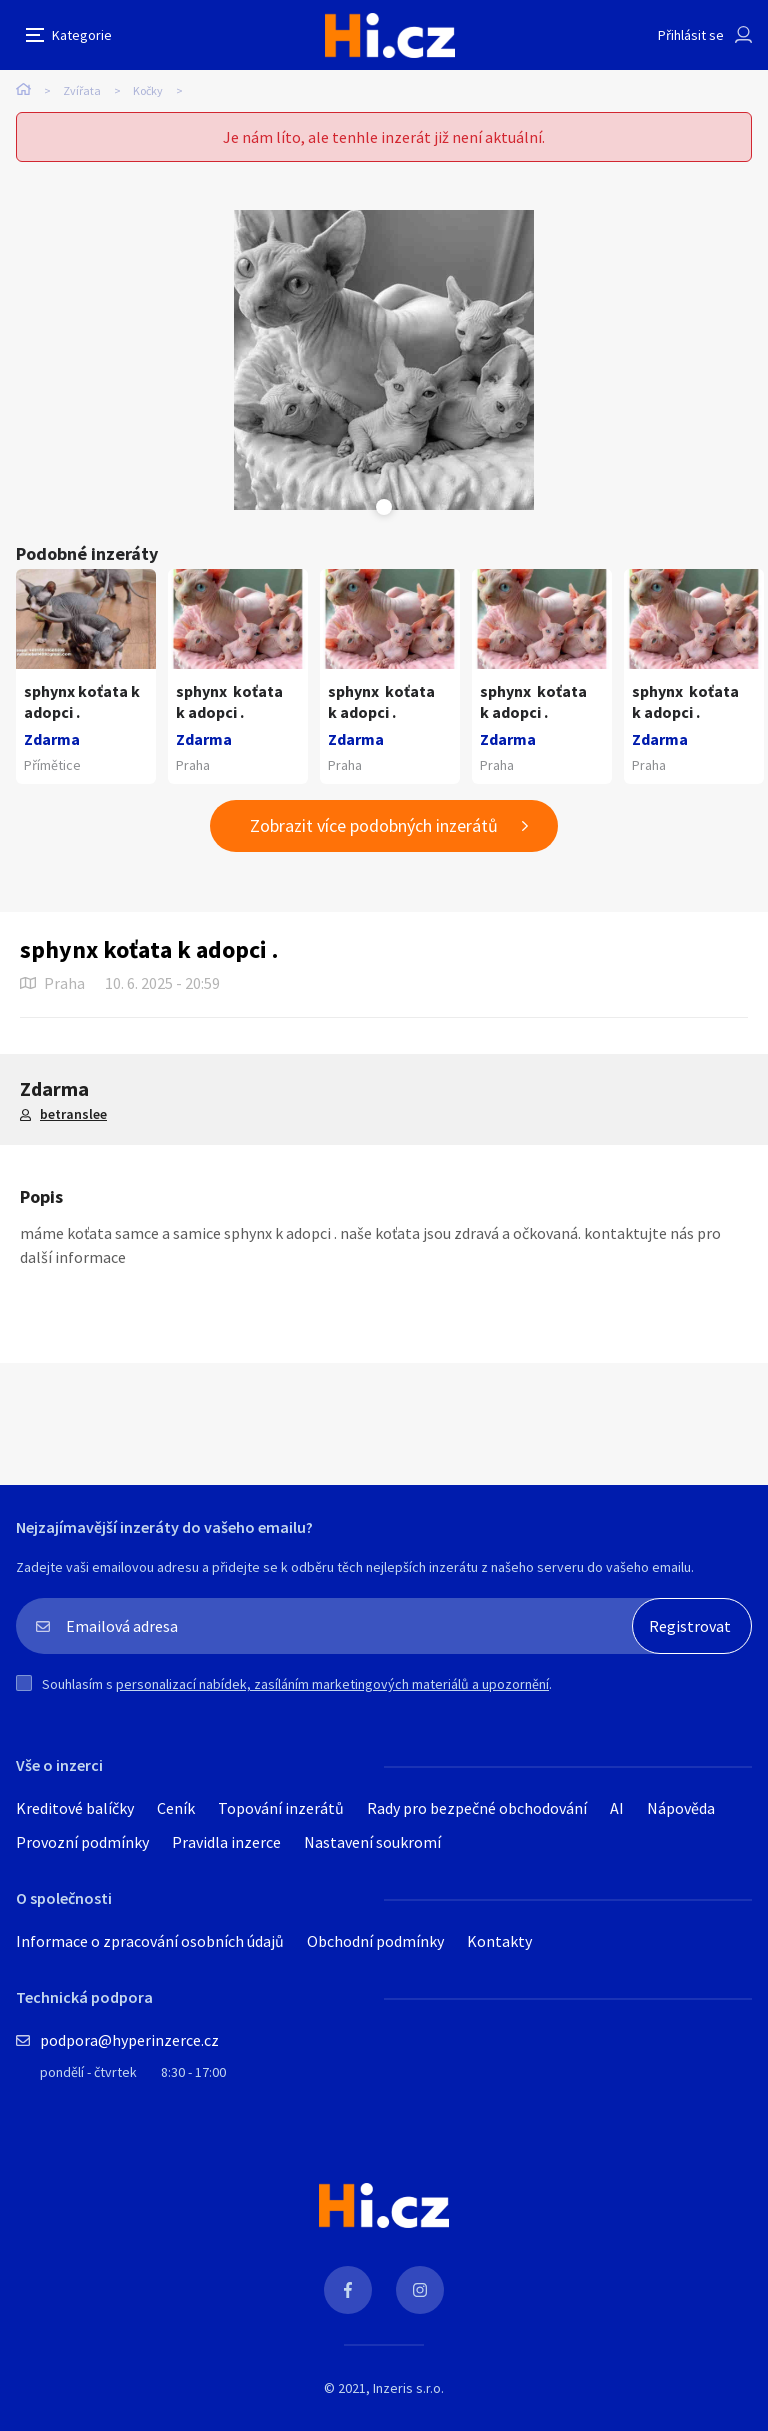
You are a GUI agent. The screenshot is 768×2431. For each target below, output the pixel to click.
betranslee (73, 1114)
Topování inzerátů (281, 1808)
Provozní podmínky (82, 1842)
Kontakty (499, 1941)
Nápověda (681, 1808)
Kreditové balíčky (75, 1808)
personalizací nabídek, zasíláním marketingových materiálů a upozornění (332, 1684)
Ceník (176, 1808)
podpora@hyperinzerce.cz (129, 2040)
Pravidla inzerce (226, 1842)
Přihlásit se (691, 35)
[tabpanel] (384, 360)
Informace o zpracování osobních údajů (150, 1941)
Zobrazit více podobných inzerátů (374, 825)
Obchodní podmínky (375, 1941)
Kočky (148, 90)
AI (617, 1808)
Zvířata (82, 90)
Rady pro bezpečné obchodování (477, 1808)
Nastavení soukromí (372, 1842)
